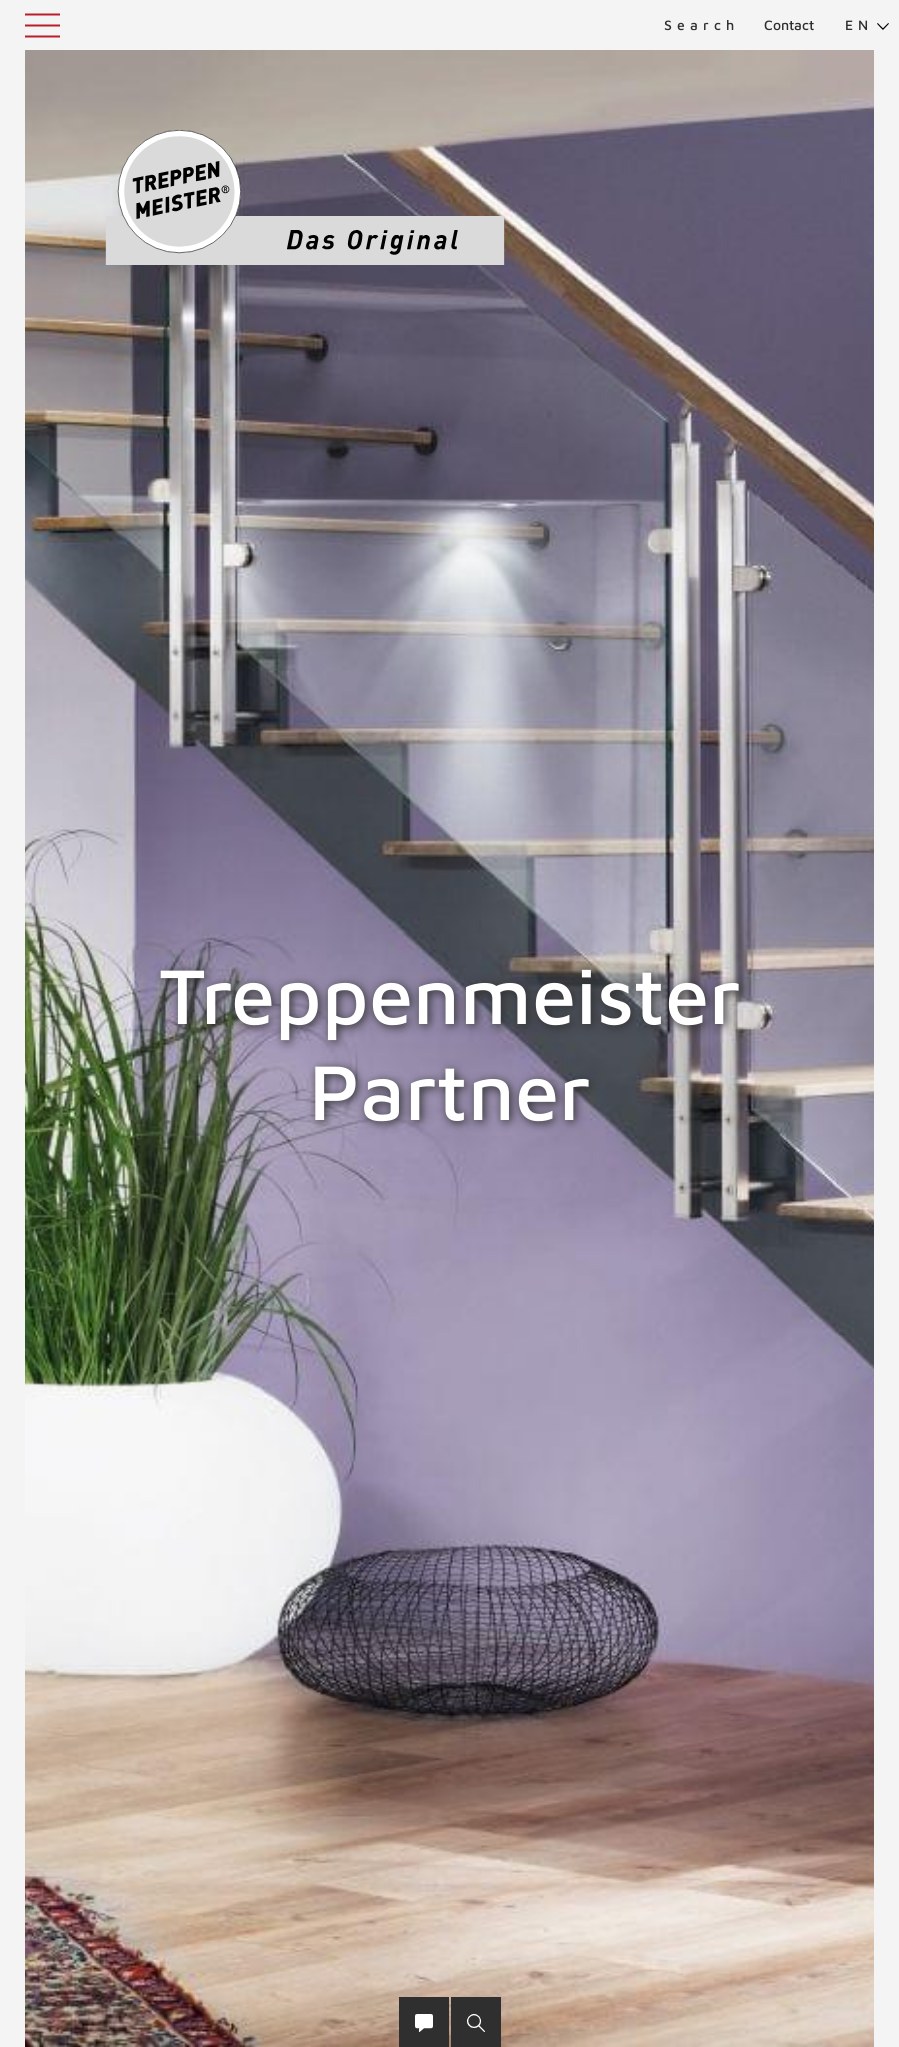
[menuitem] (859, 25)
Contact (789, 24)
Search (701, 24)
